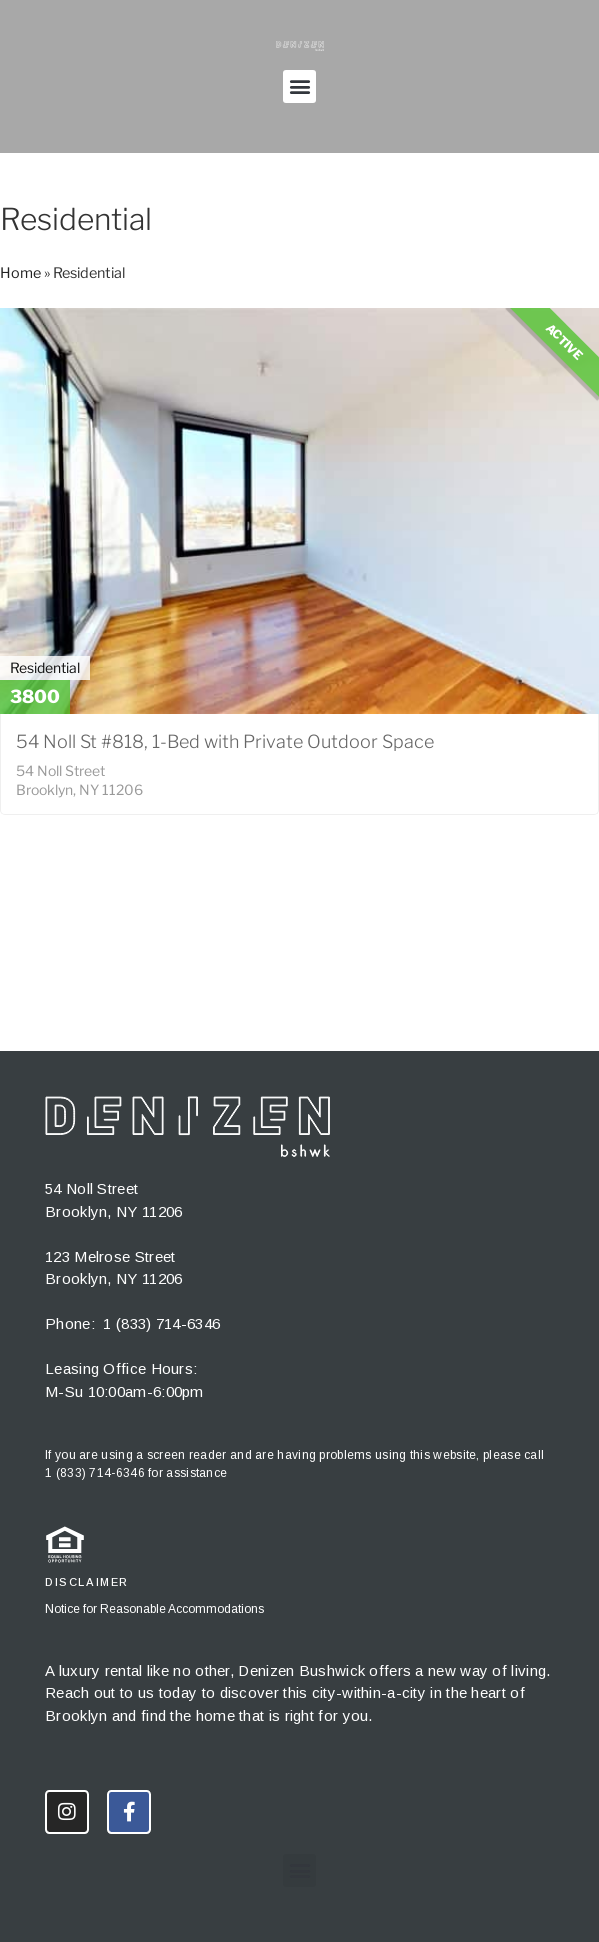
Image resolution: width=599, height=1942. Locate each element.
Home (20, 273)
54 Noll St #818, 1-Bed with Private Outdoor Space (225, 741)
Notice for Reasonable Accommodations (154, 1609)
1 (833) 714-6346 (161, 1323)
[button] (299, 86)
